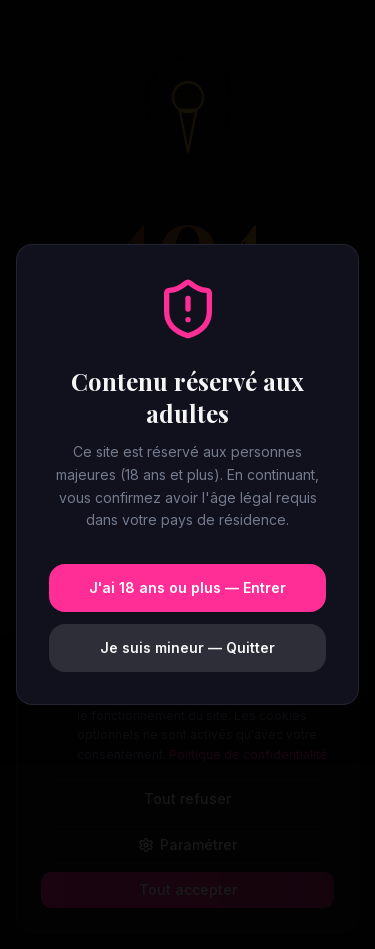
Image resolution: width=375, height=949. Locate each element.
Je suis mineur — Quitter (187, 647)
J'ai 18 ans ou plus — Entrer (187, 587)
